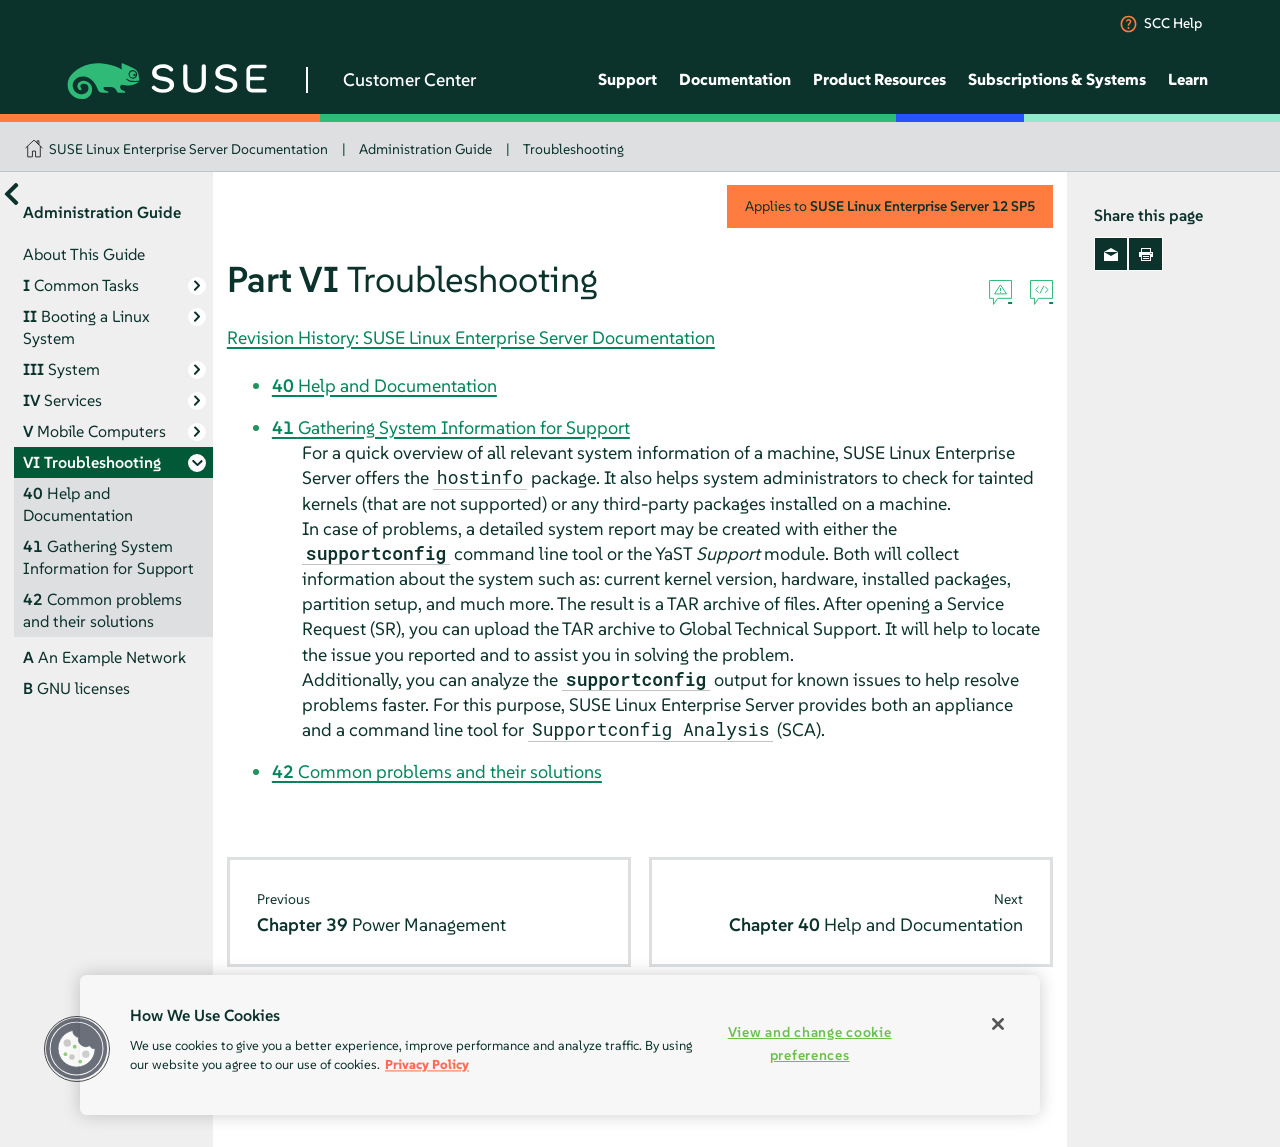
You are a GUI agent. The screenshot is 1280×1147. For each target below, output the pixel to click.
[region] (560, 1045)
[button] (77, 1049)
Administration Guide (425, 149)
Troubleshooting (573, 149)
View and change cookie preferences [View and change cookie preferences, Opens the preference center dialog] (810, 1043)
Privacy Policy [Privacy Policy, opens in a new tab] (427, 1064)
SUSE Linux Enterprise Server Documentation (188, 149)
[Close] (998, 1024)
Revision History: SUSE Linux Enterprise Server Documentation (471, 337)
